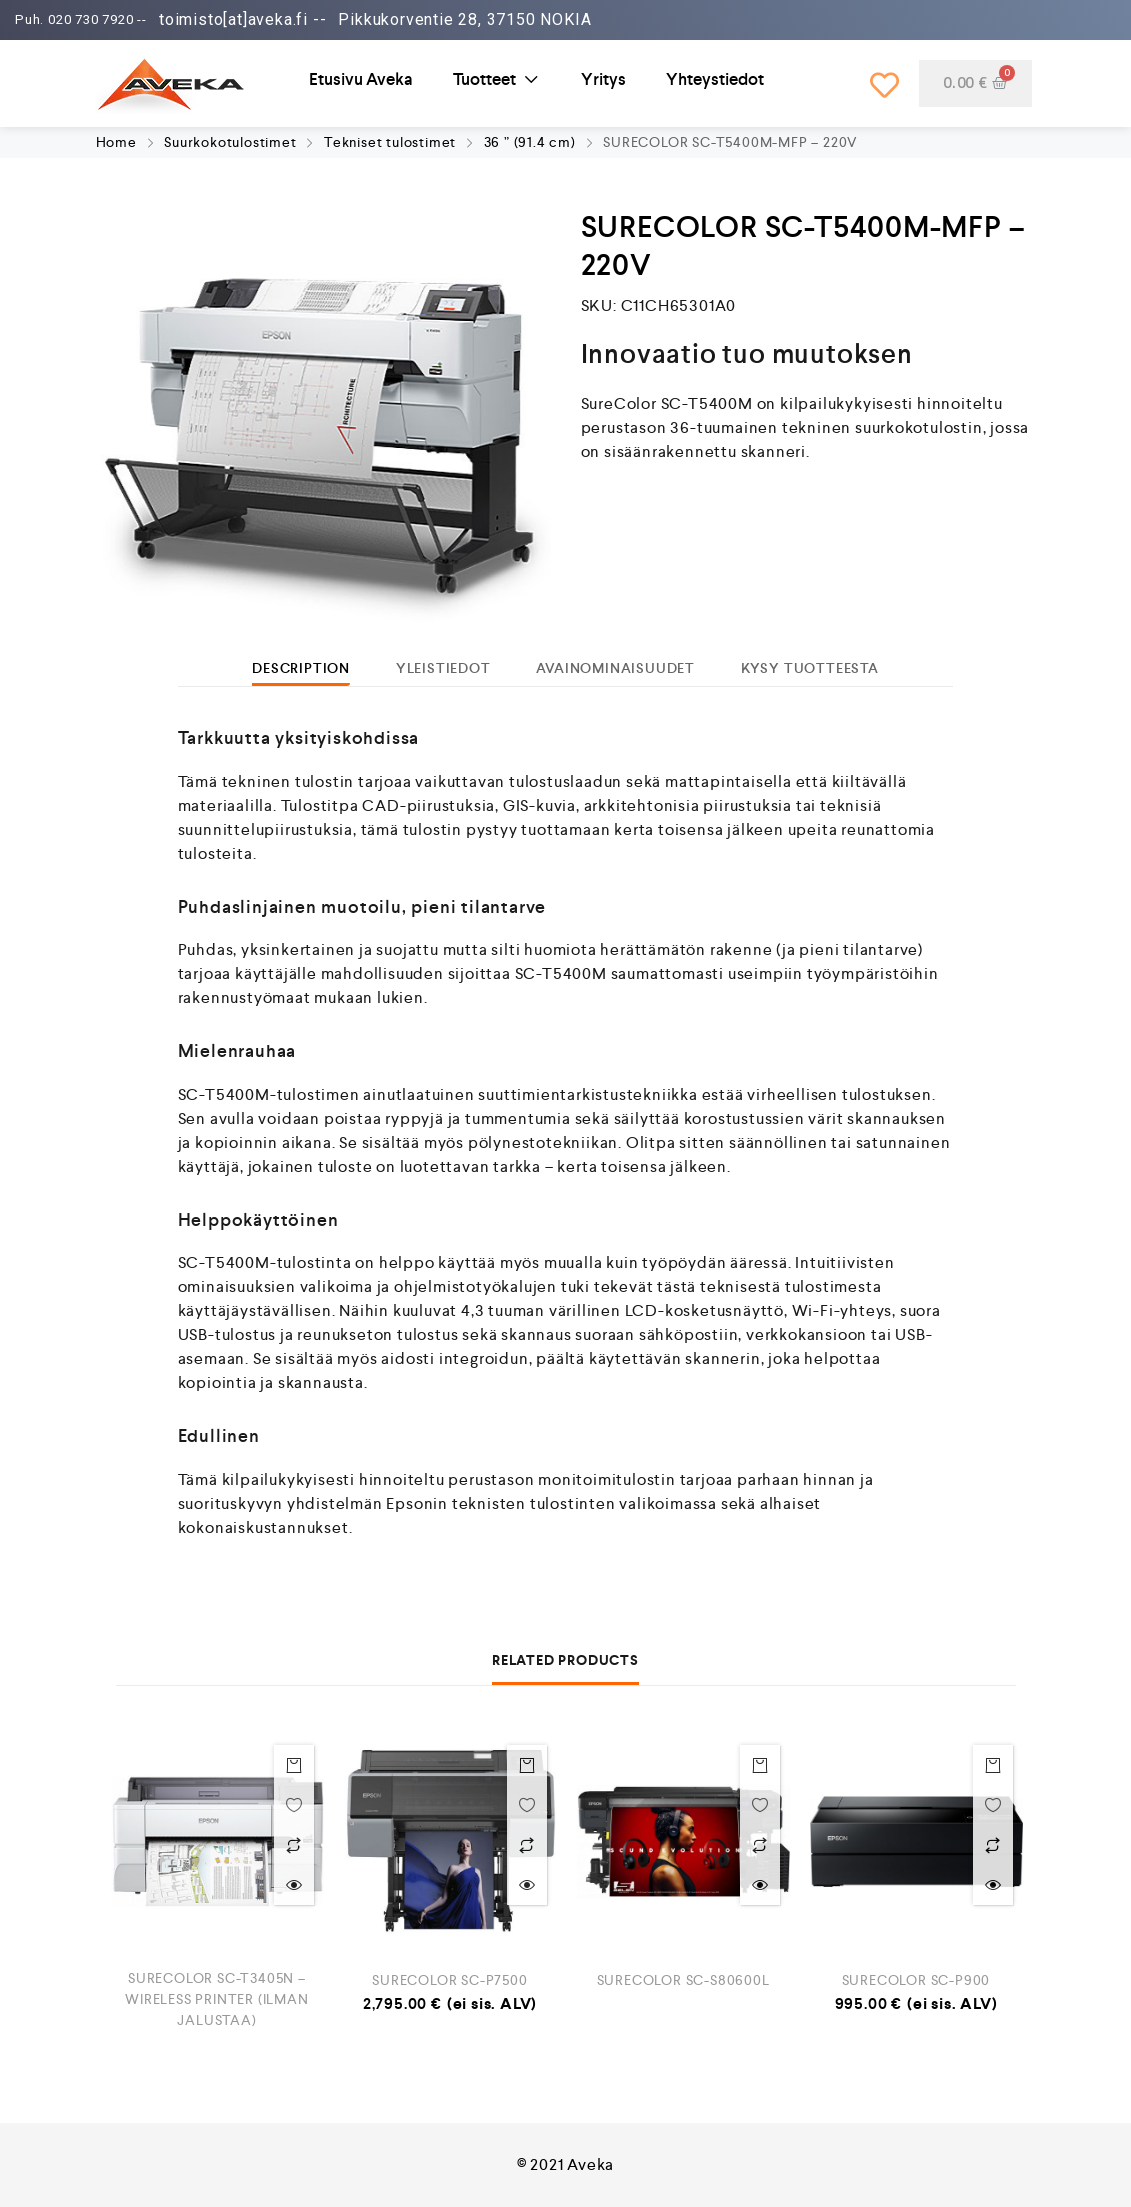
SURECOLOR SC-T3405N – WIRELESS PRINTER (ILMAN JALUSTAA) (216, 1999)
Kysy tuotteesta (810, 668)
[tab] (301, 668)
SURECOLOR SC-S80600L (683, 1980)
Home (116, 142)
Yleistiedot (443, 668)
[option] (326, 433)
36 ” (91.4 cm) (530, 142)
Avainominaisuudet (615, 668)
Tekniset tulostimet (390, 142)
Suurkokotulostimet (230, 142)
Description (301, 668)
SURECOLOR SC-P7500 (449, 1980)
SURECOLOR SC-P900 (916, 1980)
